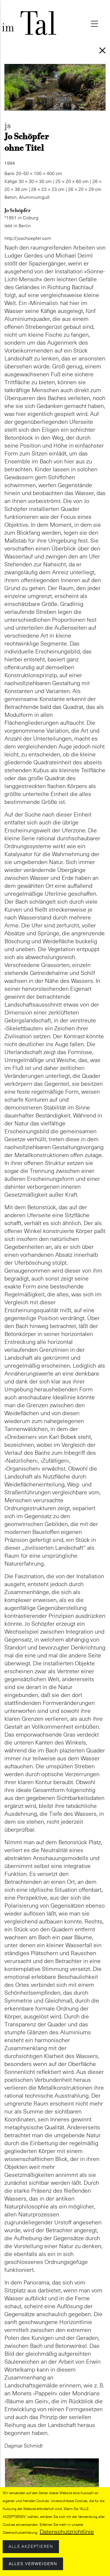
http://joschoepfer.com (27, 238)
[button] (52, 2462)
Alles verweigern (33, 2565)
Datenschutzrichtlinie (67, 2533)
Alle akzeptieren (31, 2548)
